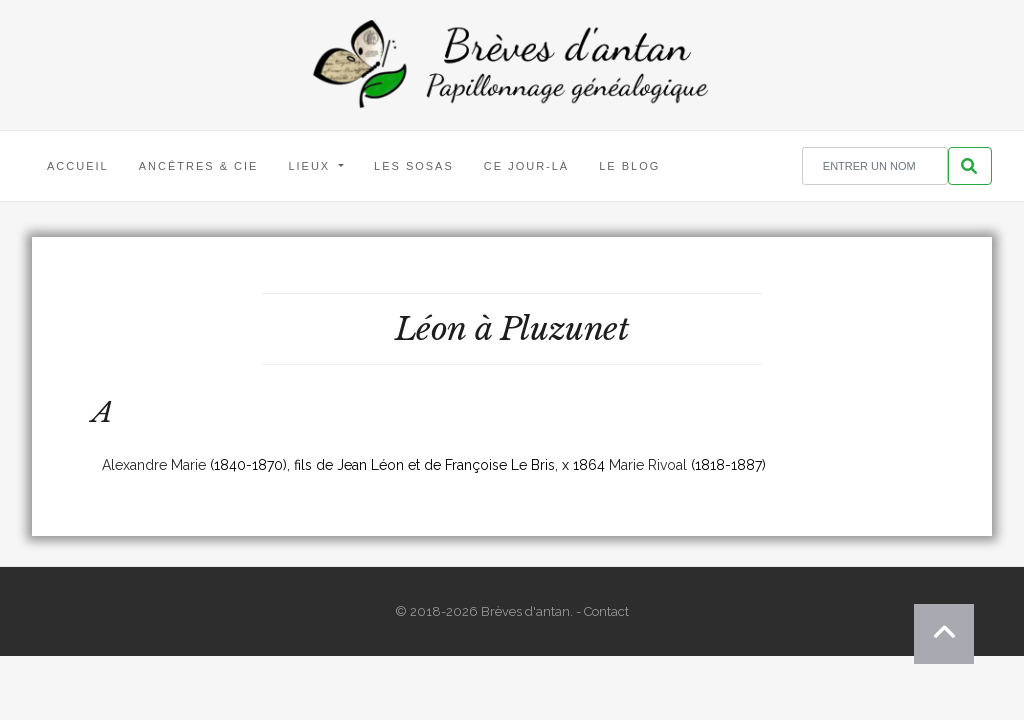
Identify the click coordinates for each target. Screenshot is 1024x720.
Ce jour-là (526, 166)
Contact (606, 611)
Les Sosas (414, 166)
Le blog (629, 166)
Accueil (78, 166)
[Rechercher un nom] (875, 166)
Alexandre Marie (154, 465)
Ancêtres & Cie (199, 166)
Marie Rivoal (648, 465)
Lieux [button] (311, 166)
